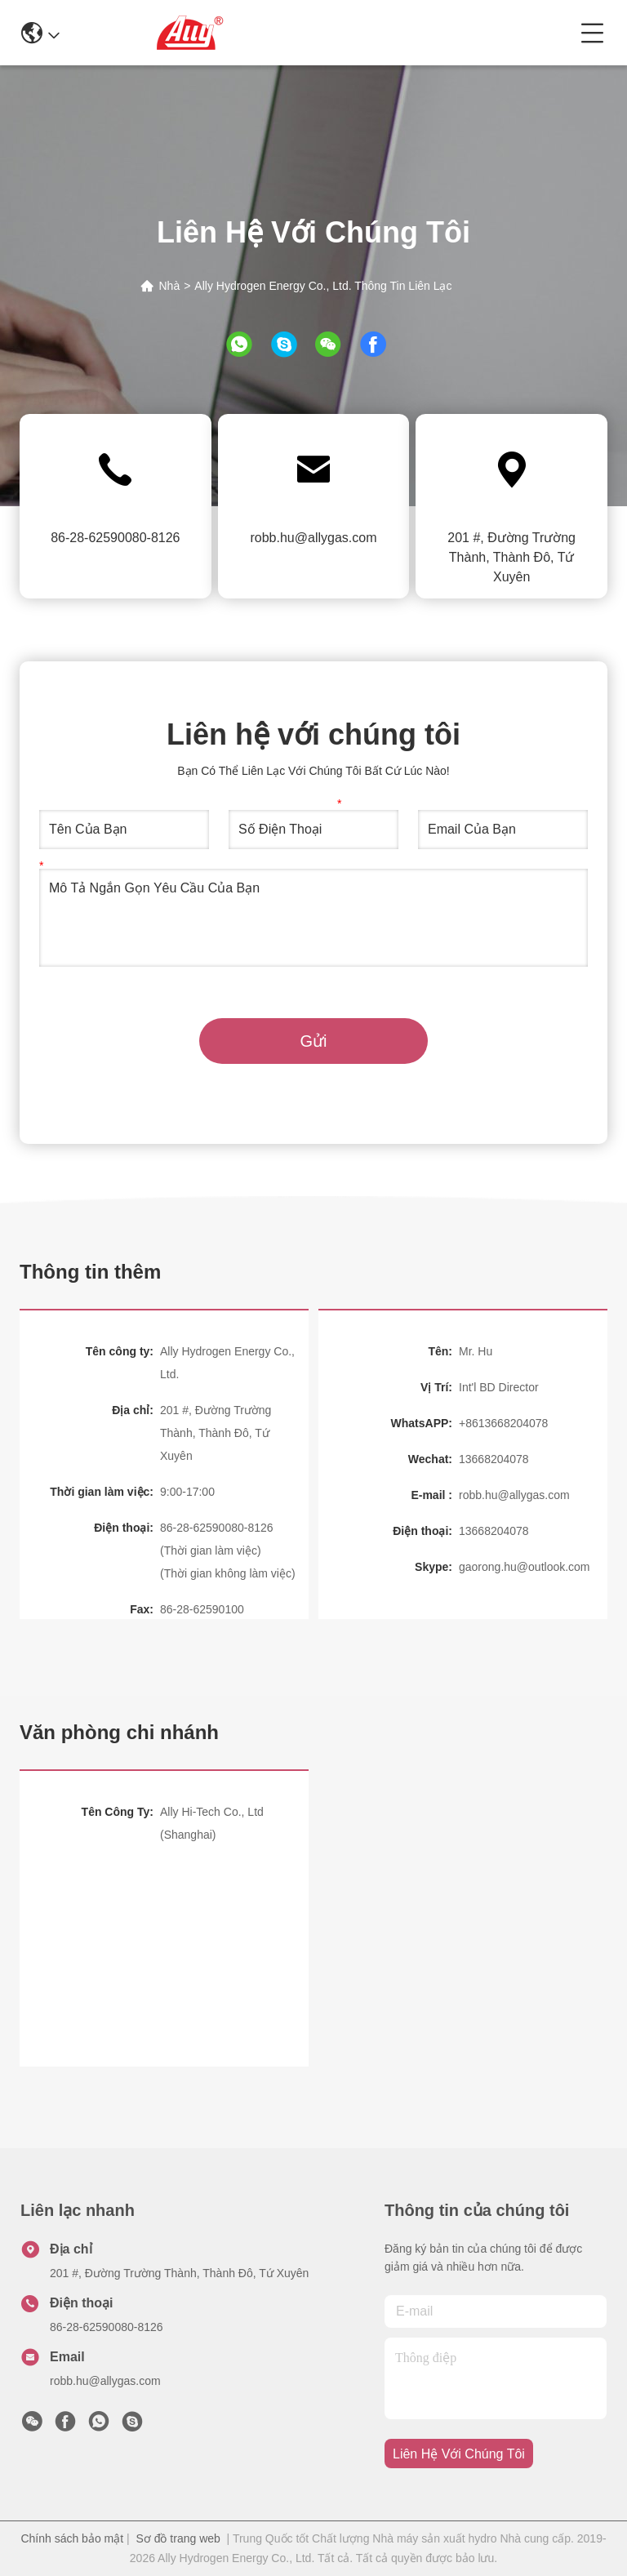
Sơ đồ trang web (178, 2538)
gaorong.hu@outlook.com (524, 1566)
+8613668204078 (503, 1423)
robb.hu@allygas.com (313, 538)
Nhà (169, 285)
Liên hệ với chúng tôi (459, 2454)
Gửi (313, 1041)
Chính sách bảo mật (71, 2538)
